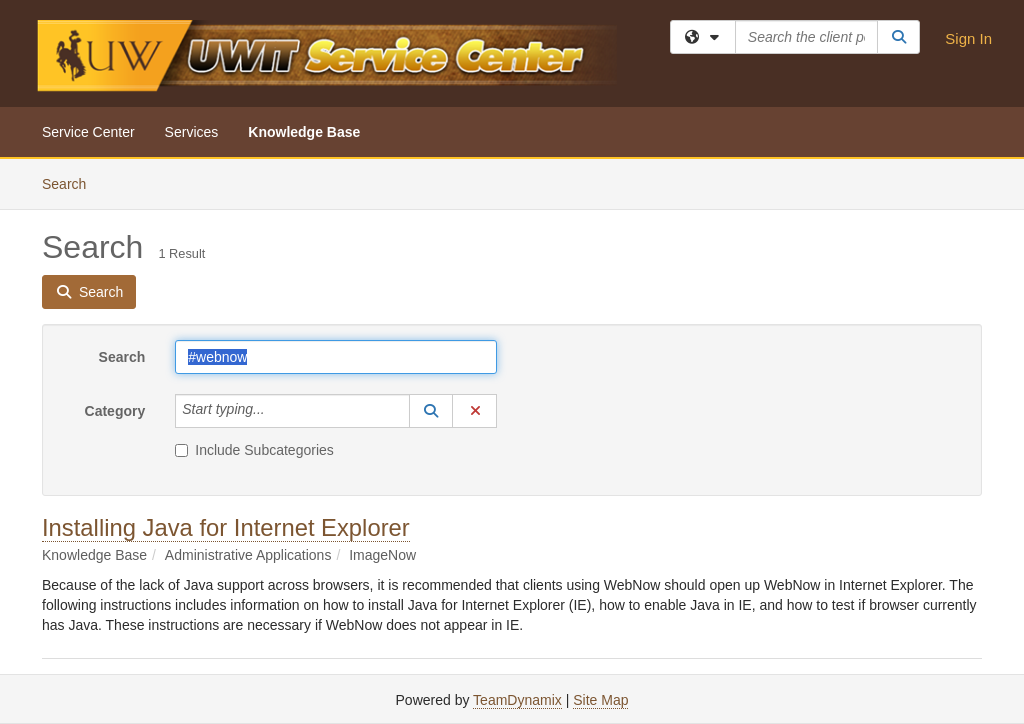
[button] (431, 411)
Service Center (88, 132)
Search (71, 182)
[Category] (276, 411)
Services (192, 132)
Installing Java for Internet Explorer (226, 527)
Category (115, 411)
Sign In (968, 38)
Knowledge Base (304, 132)
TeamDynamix (517, 700)
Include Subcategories (254, 450)
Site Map (600, 700)
